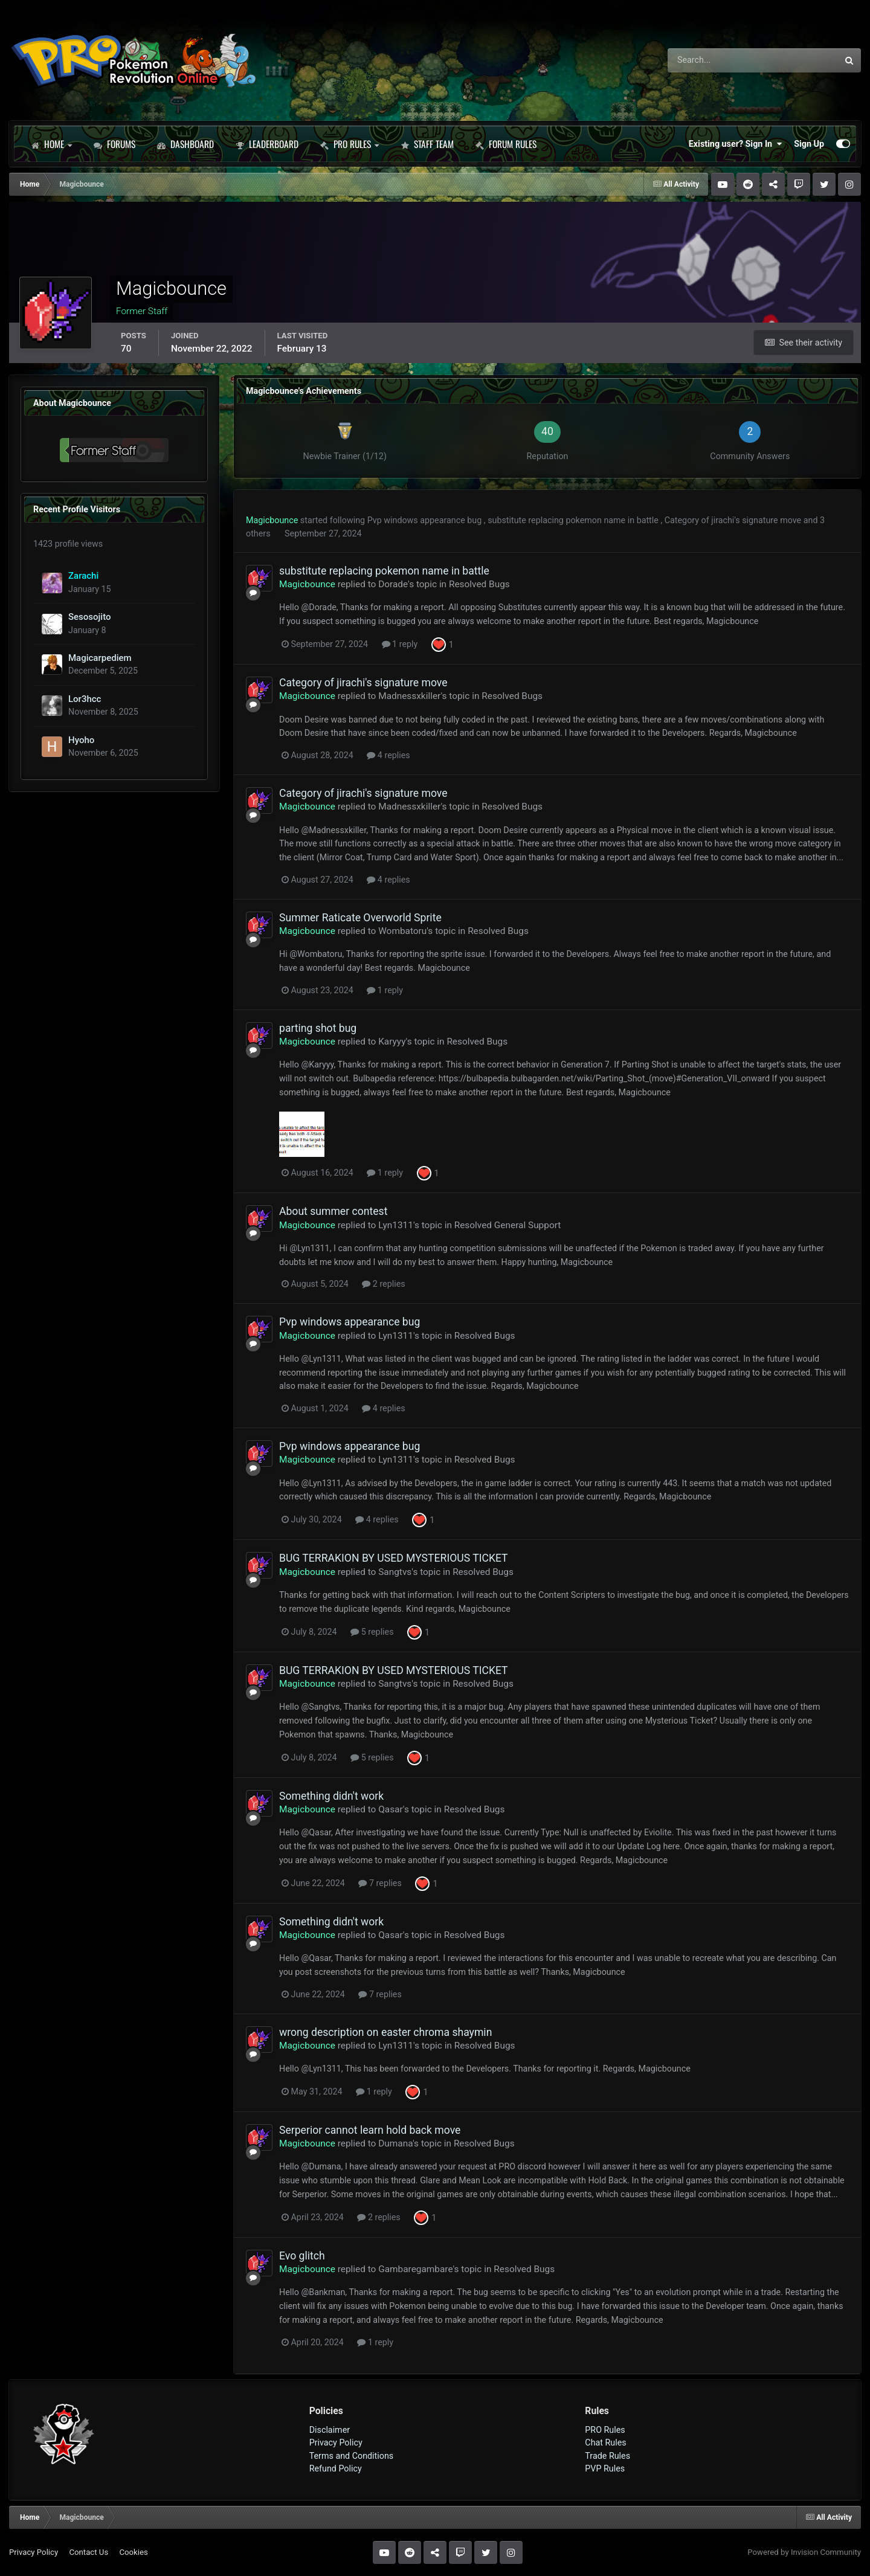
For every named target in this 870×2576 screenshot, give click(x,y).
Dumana (395, 2143)
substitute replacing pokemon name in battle (574, 520)
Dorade (393, 584)
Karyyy (391, 1041)
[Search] (719, 60)
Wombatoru (402, 931)
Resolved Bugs (479, 584)
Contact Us (88, 2552)
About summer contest (333, 1211)
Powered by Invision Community (804, 2552)
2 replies (383, 1284)
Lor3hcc (84, 699)
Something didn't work (331, 1796)
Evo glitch (302, 2256)
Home (51, 144)
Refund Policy (335, 2468)
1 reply (400, 644)
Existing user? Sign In (735, 144)
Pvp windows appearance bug (425, 520)
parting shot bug (317, 1028)
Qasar (390, 1809)
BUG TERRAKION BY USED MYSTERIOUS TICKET (393, 1558)
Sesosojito (89, 616)
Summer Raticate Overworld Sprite (360, 918)
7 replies (379, 1883)
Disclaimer (329, 2430)
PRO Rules (349, 144)
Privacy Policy (335, 2442)
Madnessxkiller (409, 696)
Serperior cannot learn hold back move (369, 2130)
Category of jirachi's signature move (734, 520)
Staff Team (427, 144)
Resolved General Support (507, 1225)
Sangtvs (394, 1572)
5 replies (371, 1632)
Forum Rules (506, 144)
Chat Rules (605, 2442)
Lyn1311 (395, 1225)
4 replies (388, 755)
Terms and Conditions (351, 2456)
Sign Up (809, 144)
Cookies (133, 2552)
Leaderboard (267, 144)
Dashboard (185, 144)
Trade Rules (607, 2456)
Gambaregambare (415, 2269)
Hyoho (81, 740)
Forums (114, 144)
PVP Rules (605, 2468)
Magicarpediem (100, 657)
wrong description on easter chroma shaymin (385, 2032)
